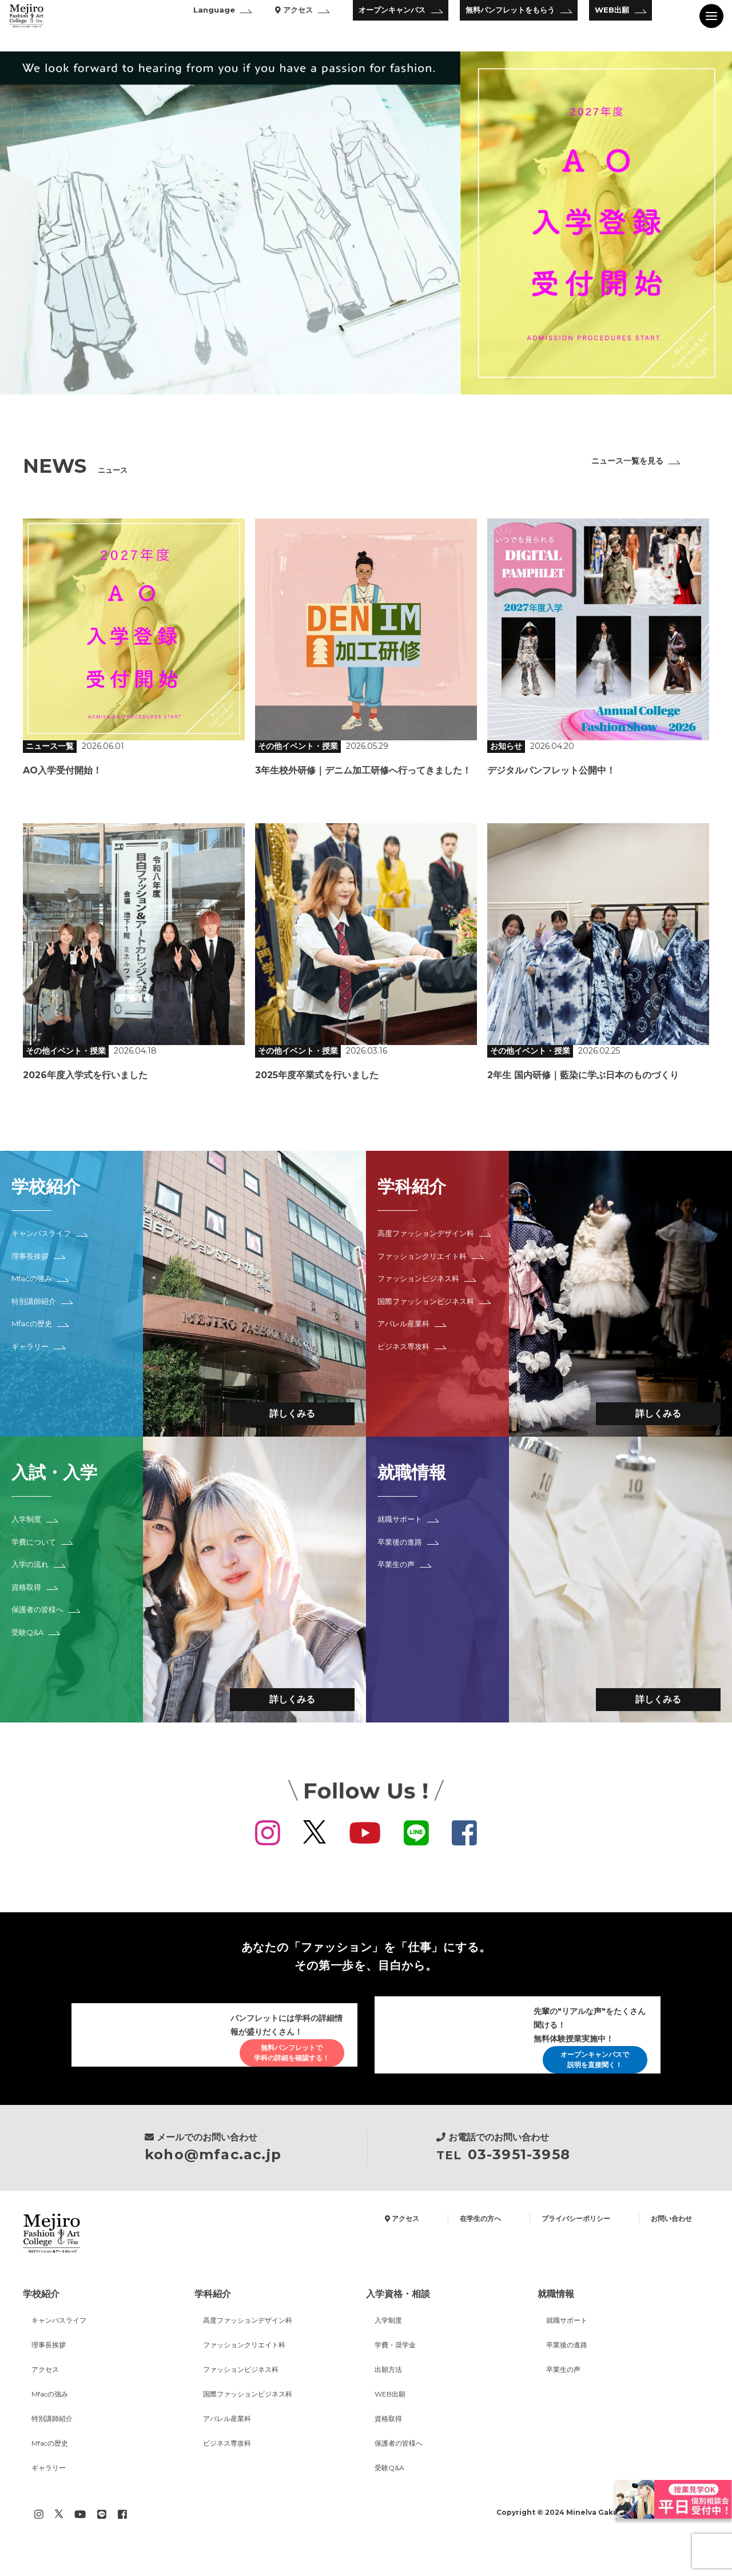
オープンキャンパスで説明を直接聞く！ (585, 2064)
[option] (366, 222)
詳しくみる (280, 1411)
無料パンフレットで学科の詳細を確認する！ (282, 2053)
